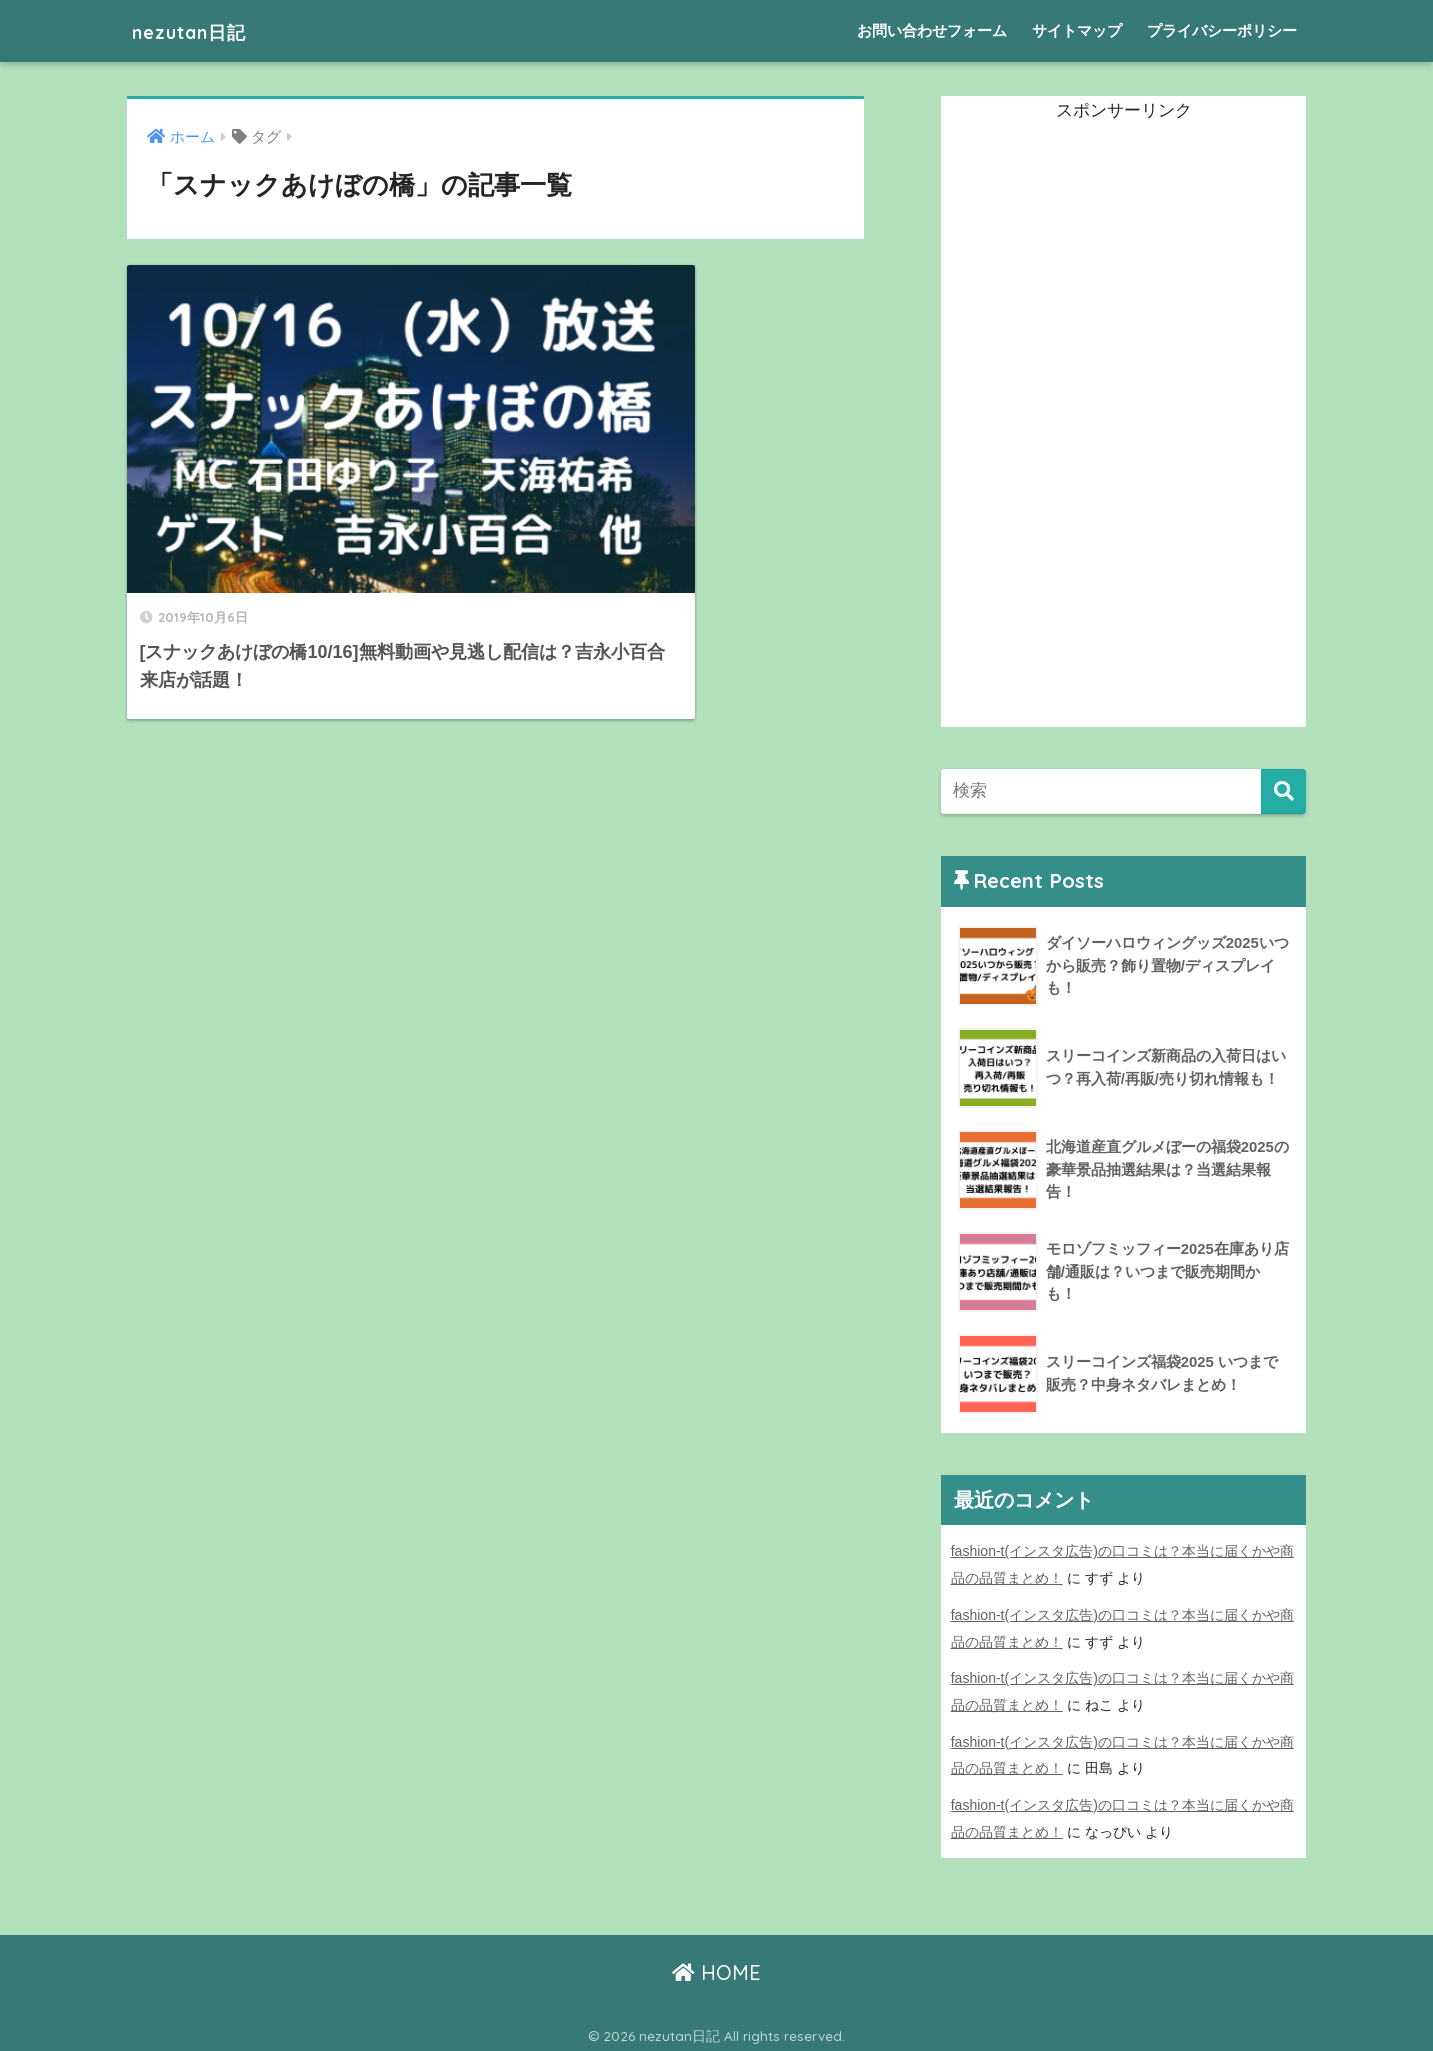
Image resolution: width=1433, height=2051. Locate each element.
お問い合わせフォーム (932, 30)
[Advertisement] (1091, 427)
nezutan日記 (204, 30)
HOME (716, 1966)
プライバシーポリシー (1222, 30)
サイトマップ (1077, 30)
